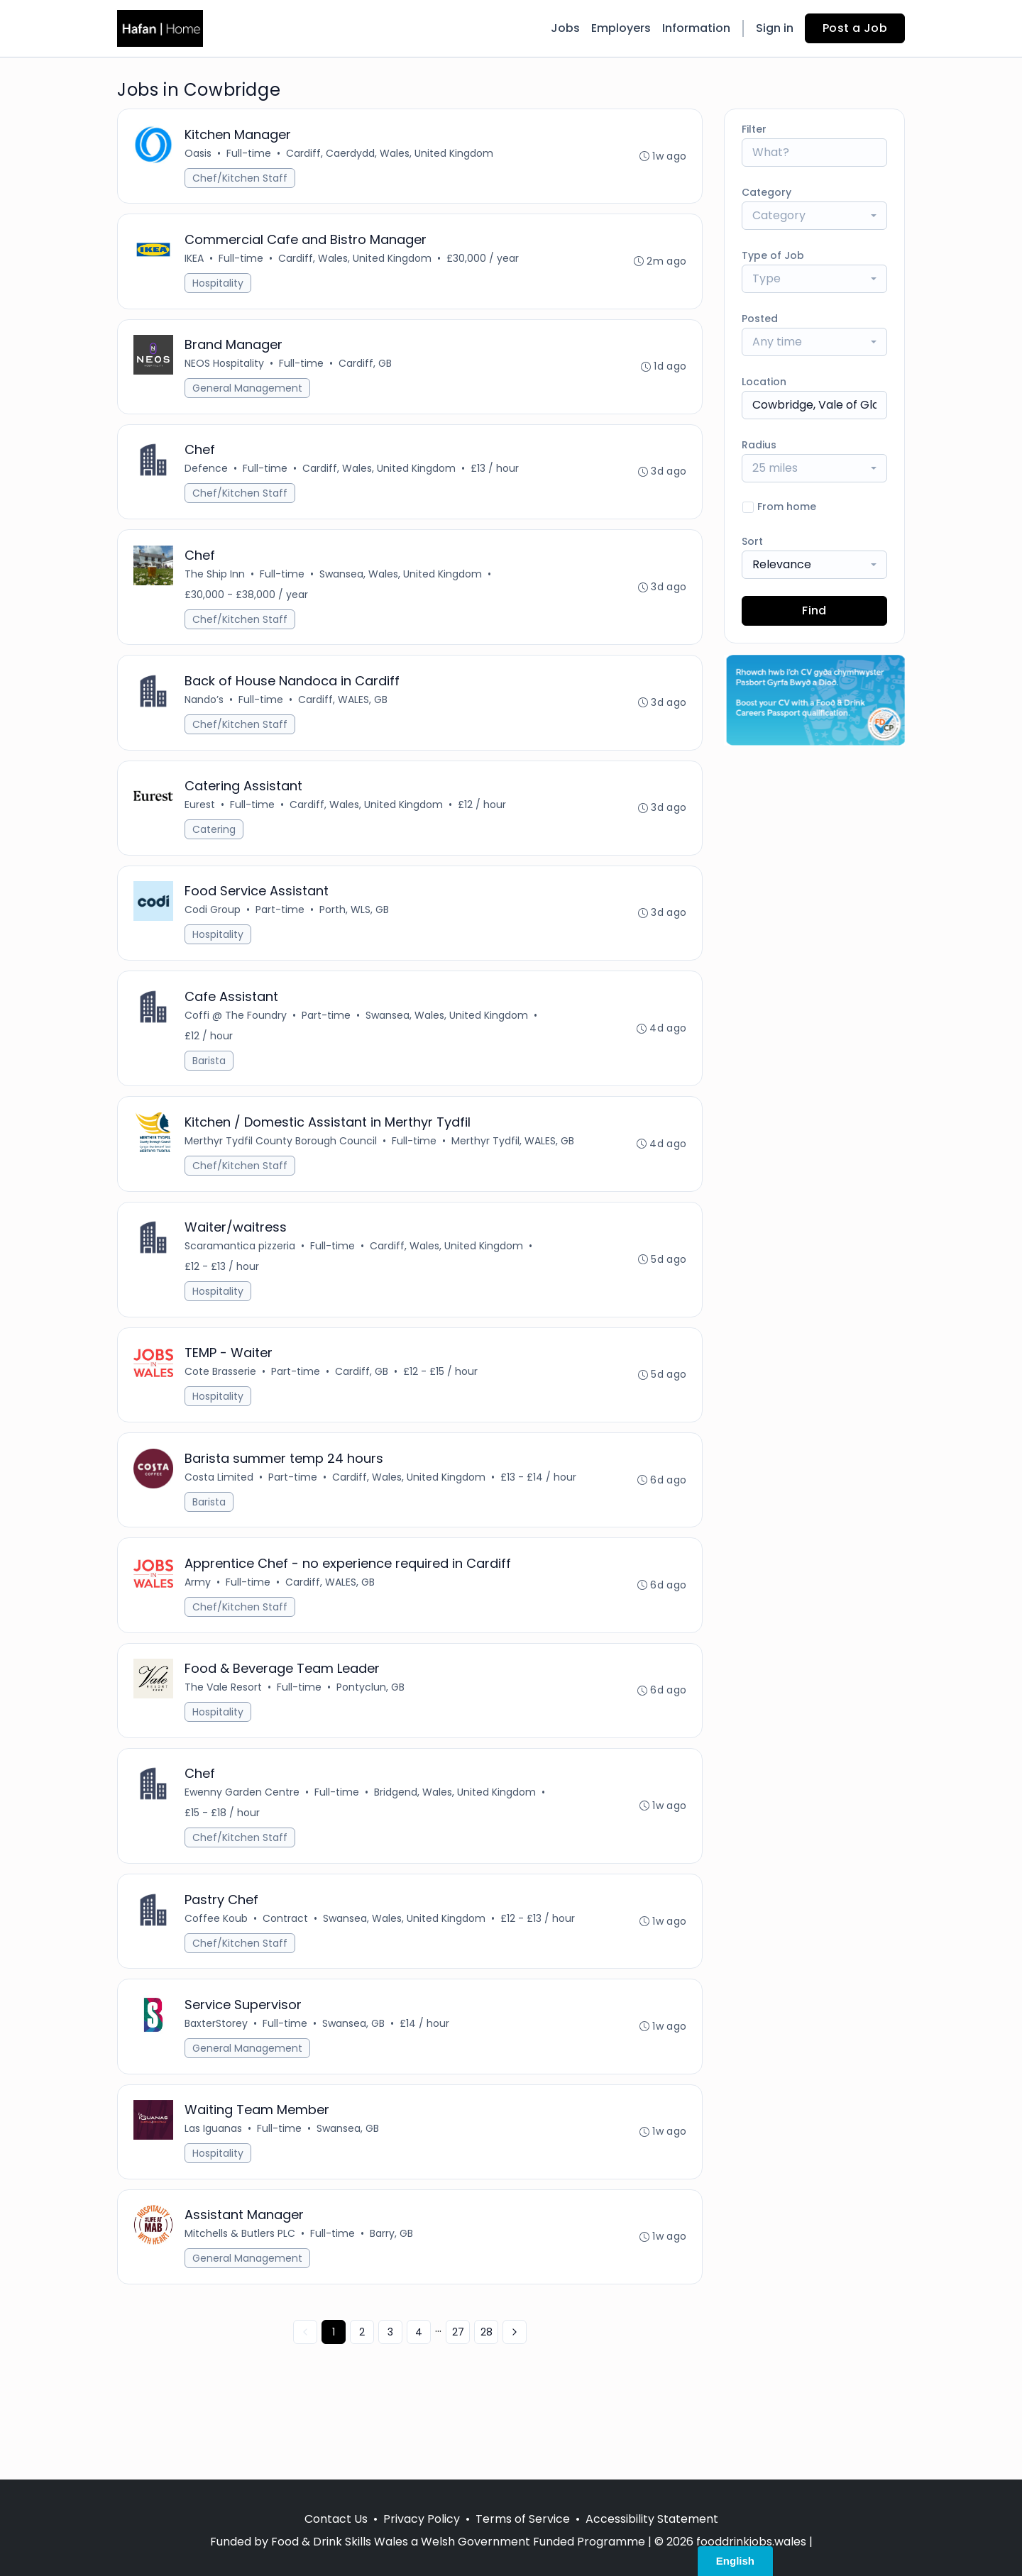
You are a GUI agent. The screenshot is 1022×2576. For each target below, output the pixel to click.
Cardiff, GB (366, 372)
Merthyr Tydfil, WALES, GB (514, 1173)
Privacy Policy (421, 2519)
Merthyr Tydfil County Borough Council (282, 1173)
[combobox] (814, 215)
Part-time (281, 935)
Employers (621, 28)
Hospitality (219, 288)
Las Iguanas (214, 2191)
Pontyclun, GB (372, 1736)
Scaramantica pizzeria (241, 1281)
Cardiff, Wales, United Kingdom (356, 263)
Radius (759, 445)
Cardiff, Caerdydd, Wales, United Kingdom (391, 155)
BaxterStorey (217, 2082)
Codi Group (214, 935)
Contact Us (336, 2519)
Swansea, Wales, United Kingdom (402, 589)
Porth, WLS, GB (355, 935)
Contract (286, 1974)
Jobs (565, 28)
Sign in (774, 28)
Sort (752, 541)
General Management (249, 396)
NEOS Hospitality (225, 372)
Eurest (201, 826)
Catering (215, 851)
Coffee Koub (217, 1974)
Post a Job (855, 28)
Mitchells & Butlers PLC (241, 2299)
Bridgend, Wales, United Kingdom (456, 1844)
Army (199, 1627)
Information (696, 28)
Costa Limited (220, 1519)
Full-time (250, 155)
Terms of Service (523, 2519)
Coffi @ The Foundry (237, 1044)
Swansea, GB (355, 2082)
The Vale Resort (224, 1736)
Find (814, 610)
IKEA (195, 263)
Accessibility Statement (652, 2519)
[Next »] (514, 2399)
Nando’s (205, 718)
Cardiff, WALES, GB (344, 718)
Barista (210, 1089)
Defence (207, 480)
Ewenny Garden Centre (243, 1844)
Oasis (199, 155)
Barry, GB (392, 2299)
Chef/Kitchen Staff (241, 179)
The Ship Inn (216, 589)
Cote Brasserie (222, 1410)
